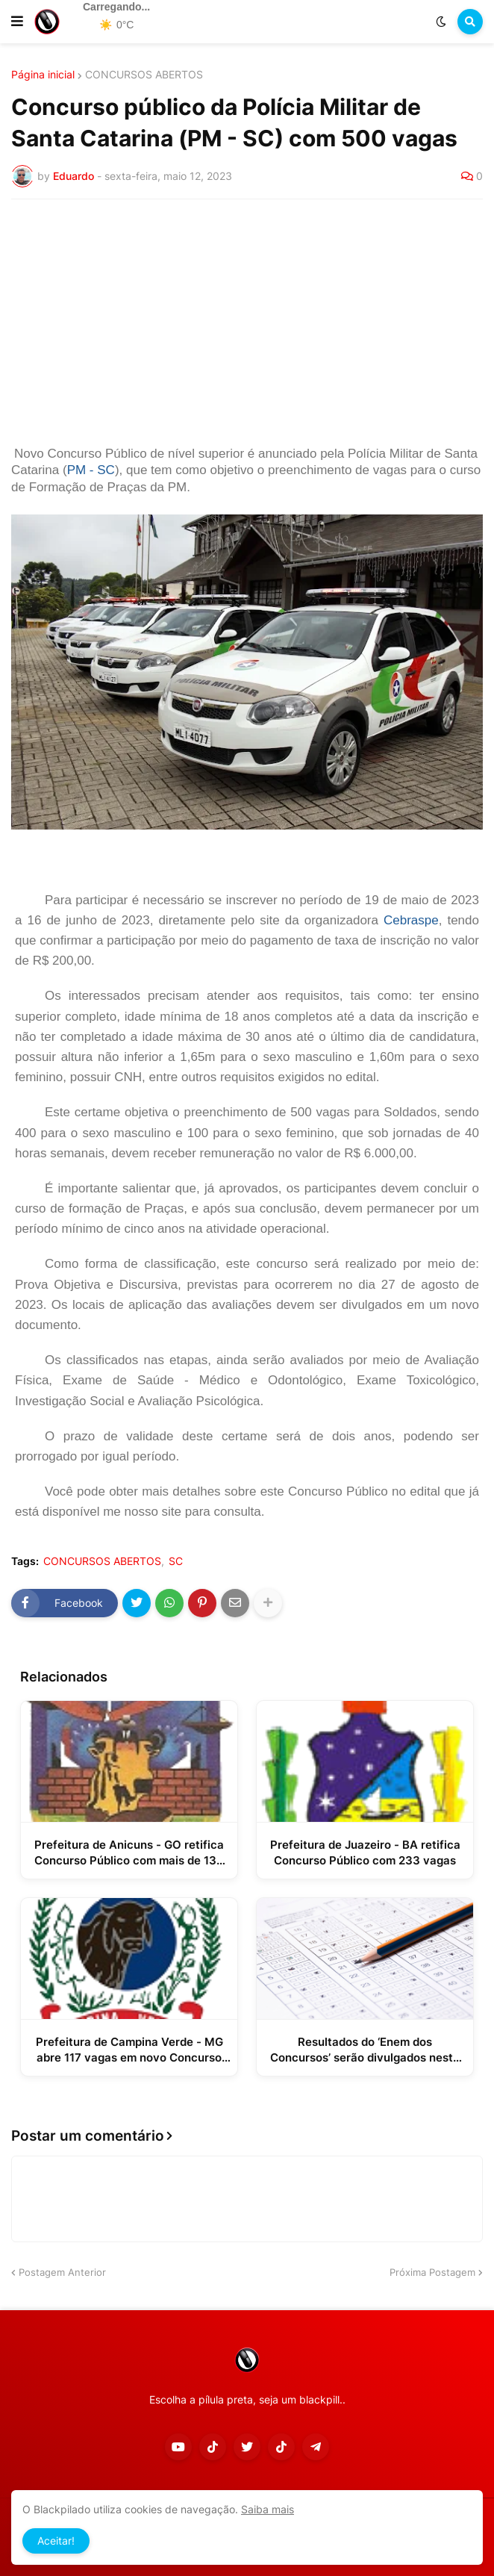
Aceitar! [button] (56, 2540)
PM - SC (91, 470)
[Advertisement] (247, 322)
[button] (17, 21)
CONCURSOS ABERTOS (144, 74)
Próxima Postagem (432, 2272)
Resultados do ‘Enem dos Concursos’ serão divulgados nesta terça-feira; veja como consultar (365, 2050)
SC (176, 1561)
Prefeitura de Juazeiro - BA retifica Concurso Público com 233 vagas (365, 1852)
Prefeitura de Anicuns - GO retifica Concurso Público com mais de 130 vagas (129, 1853)
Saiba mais (267, 2509)
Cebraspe (411, 920)
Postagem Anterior (62, 2272)
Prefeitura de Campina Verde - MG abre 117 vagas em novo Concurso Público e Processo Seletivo (129, 2050)
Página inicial (43, 74)
